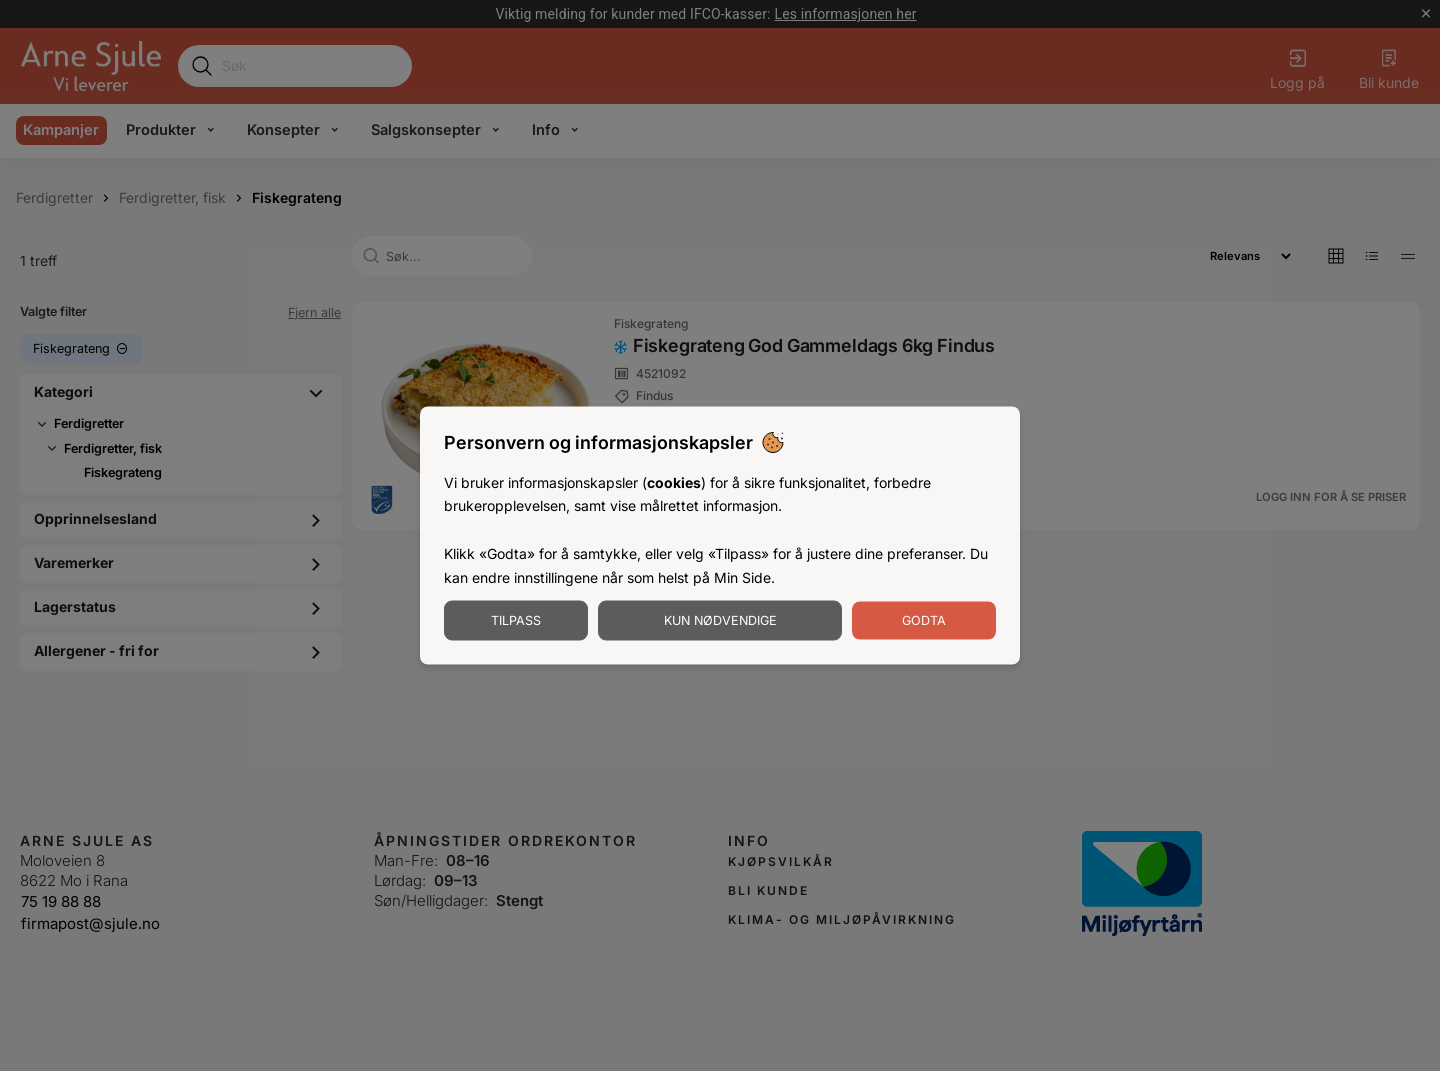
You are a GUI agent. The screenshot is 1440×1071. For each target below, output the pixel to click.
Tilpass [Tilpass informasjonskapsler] (516, 620)
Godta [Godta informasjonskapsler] (924, 620)
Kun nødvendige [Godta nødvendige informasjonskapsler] (720, 620)
